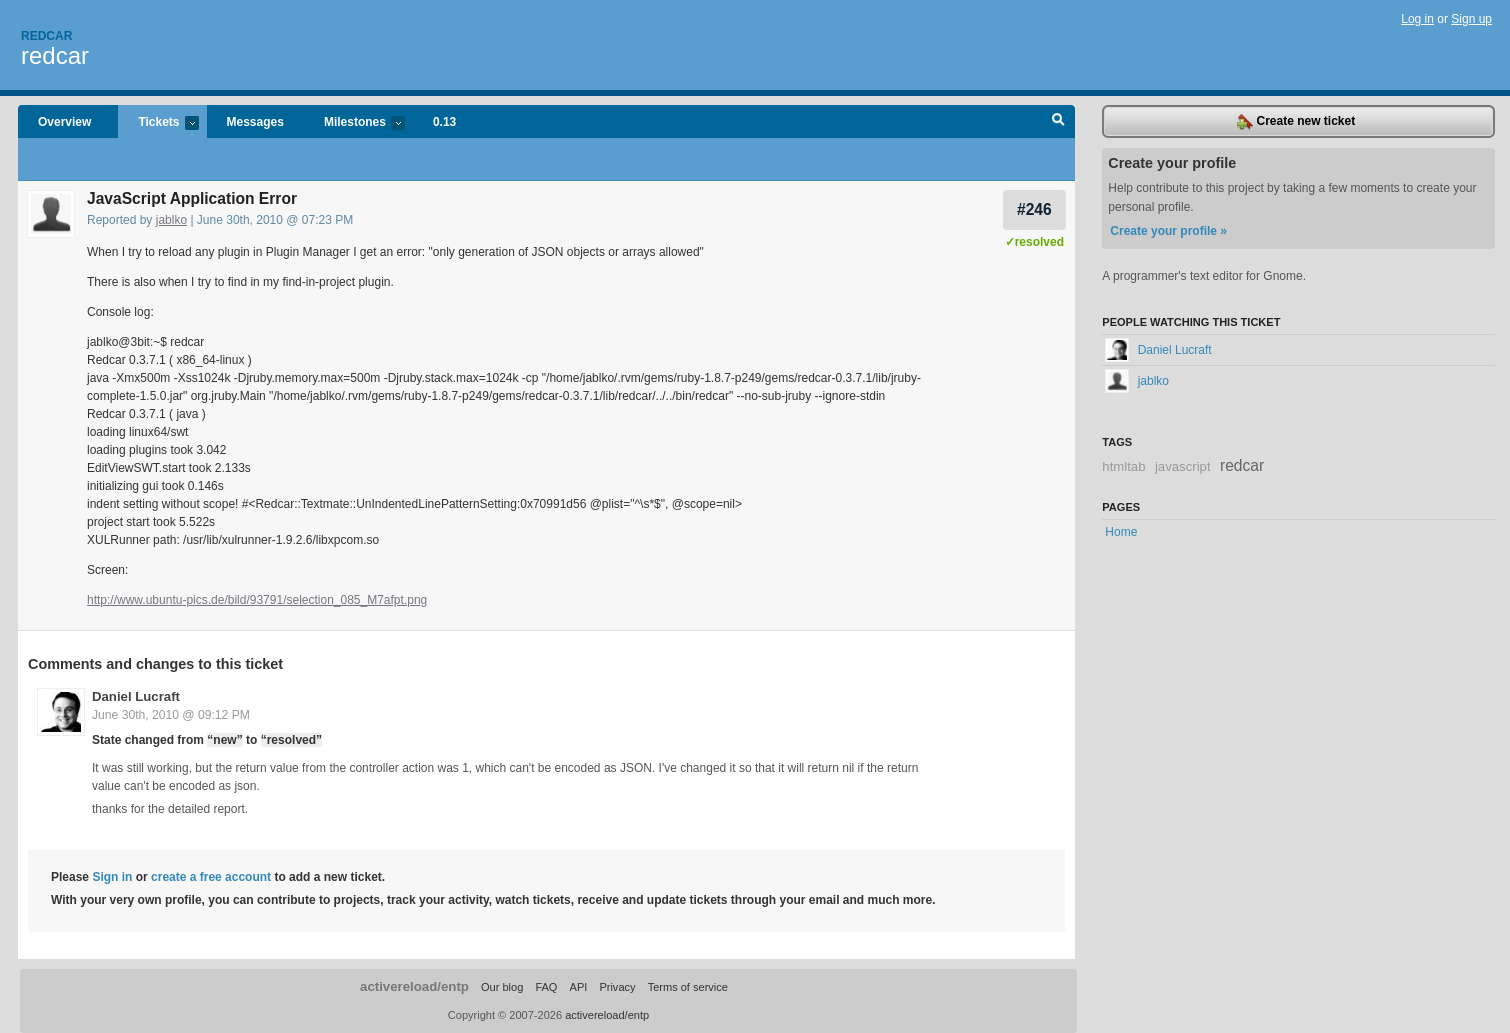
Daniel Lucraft (136, 696)
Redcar (46, 36)
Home (1121, 532)
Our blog (502, 987)
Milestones (354, 123)
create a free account (211, 877)
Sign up (1471, 19)
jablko (171, 220)
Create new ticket (1296, 122)
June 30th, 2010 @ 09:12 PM (171, 715)
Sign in (112, 877)
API (579, 987)
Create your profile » (1168, 231)
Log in (1417, 19)
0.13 (444, 122)
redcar (55, 55)
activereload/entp (414, 986)
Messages (255, 122)
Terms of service (688, 987)
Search (1058, 122)
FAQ (546, 987)
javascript (1183, 466)
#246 (1034, 209)
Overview (64, 122)
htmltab (1123, 466)
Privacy (617, 987)
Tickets (158, 123)
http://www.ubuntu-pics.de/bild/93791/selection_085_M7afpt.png (257, 600)
